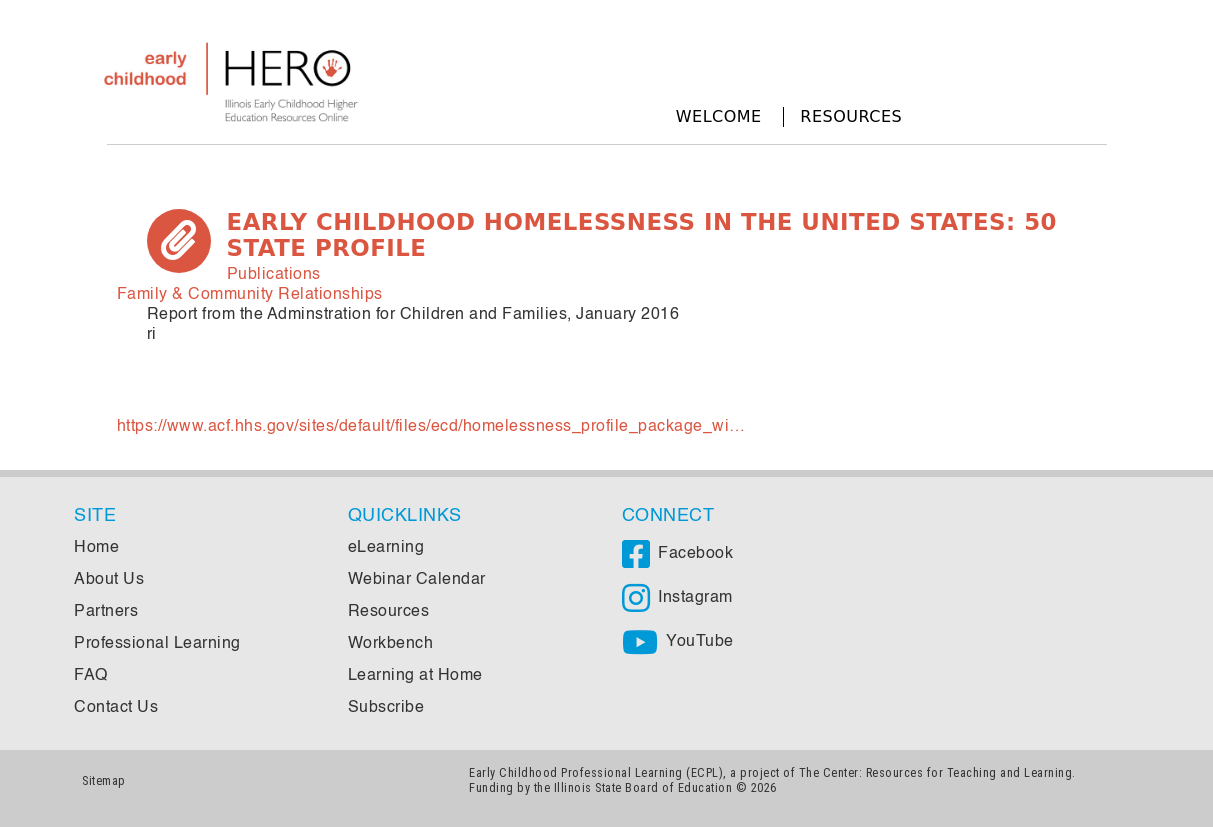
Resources (851, 116)
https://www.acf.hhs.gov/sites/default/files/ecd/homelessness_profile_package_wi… (431, 427)
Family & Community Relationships (250, 295)
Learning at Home (415, 676)
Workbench (391, 644)
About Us (109, 580)
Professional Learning (157, 644)
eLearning (386, 548)
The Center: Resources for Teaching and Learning (936, 772)
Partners (106, 612)
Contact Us (116, 708)
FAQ (91, 676)
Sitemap (104, 780)
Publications (274, 275)
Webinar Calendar (417, 580)
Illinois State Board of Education (643, 787)
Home (96, 548)
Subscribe (386, 708)
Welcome (719, 116)
